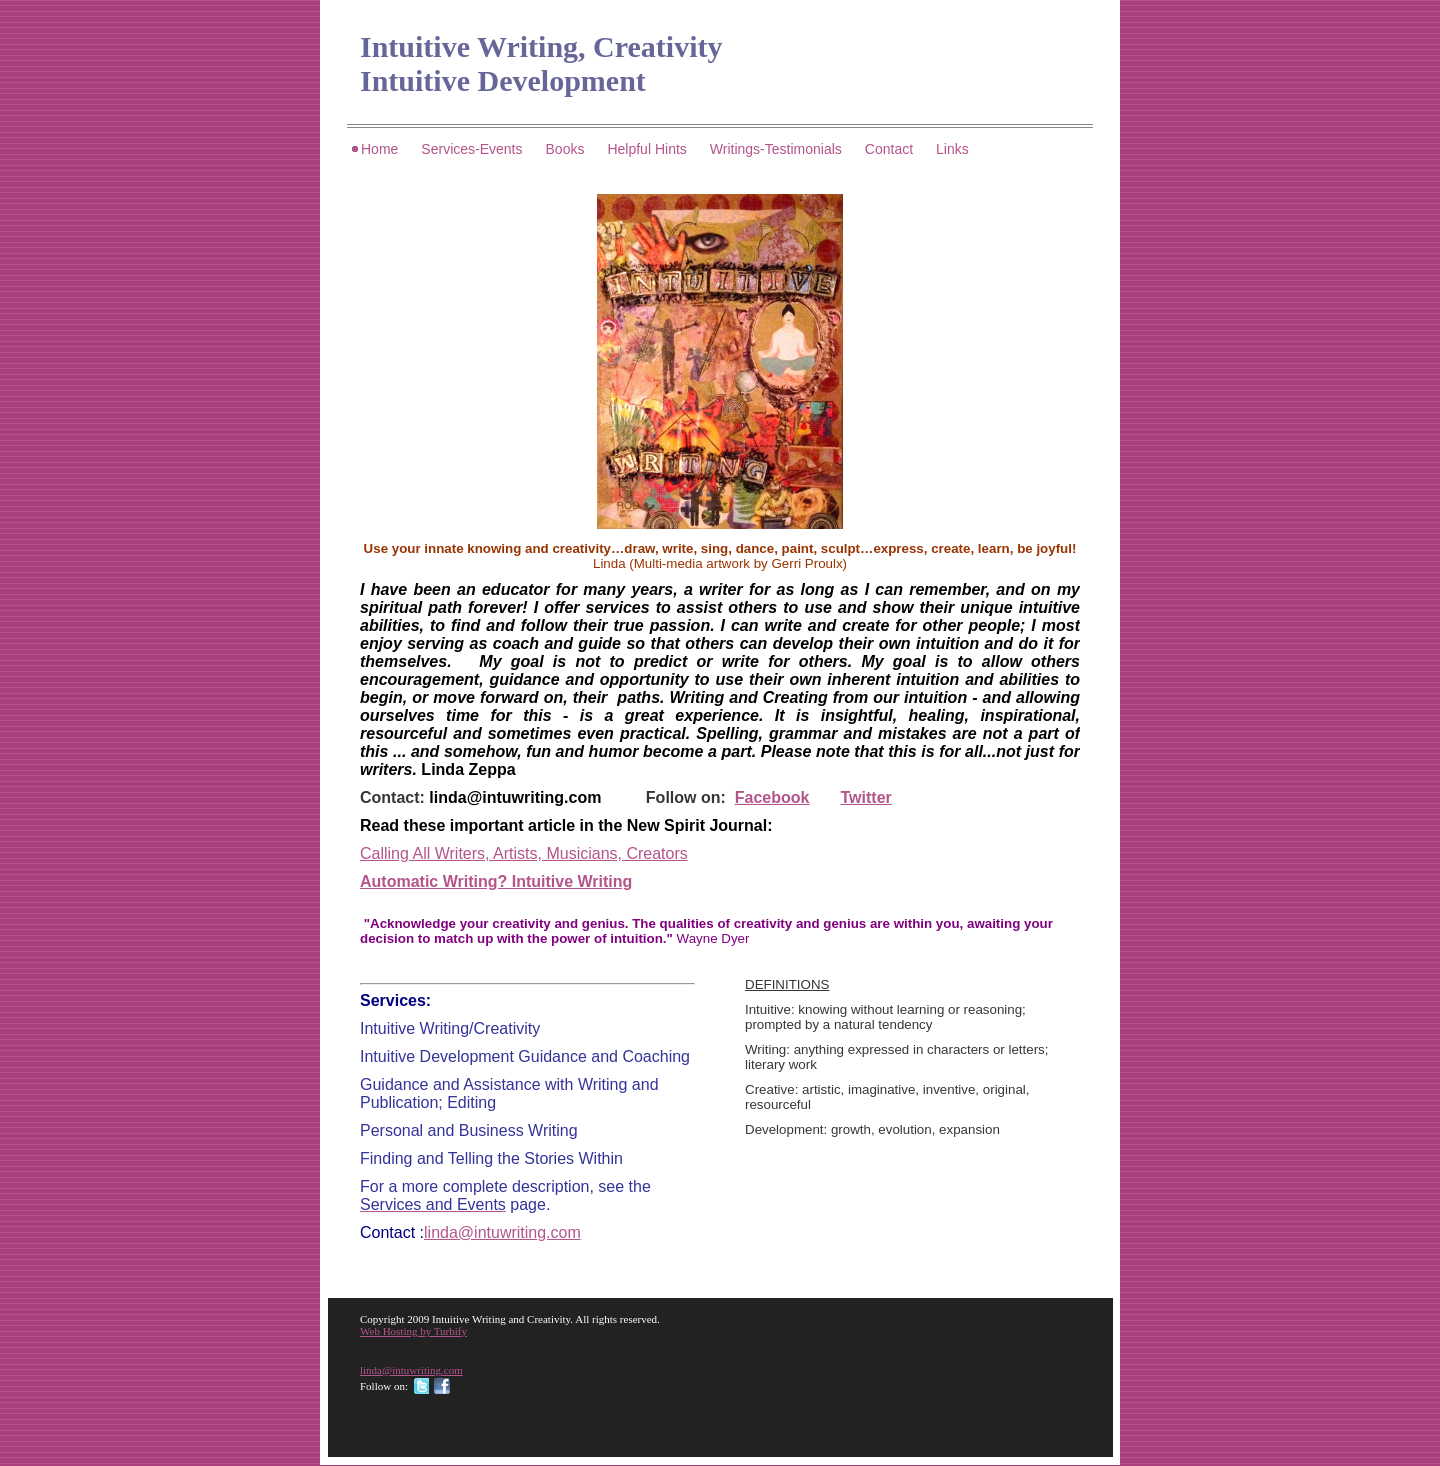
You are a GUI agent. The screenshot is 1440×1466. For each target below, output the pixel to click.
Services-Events (471, 149)
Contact (889, 149)
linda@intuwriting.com (515, 797)
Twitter (866, 797)
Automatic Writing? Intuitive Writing (496, 881)
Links (952, 149)
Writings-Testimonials (776, 149)
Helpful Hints (646, 149)
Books (565, 149)
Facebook (772, 797)
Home (379, 149)
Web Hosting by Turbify (413, 1331)
